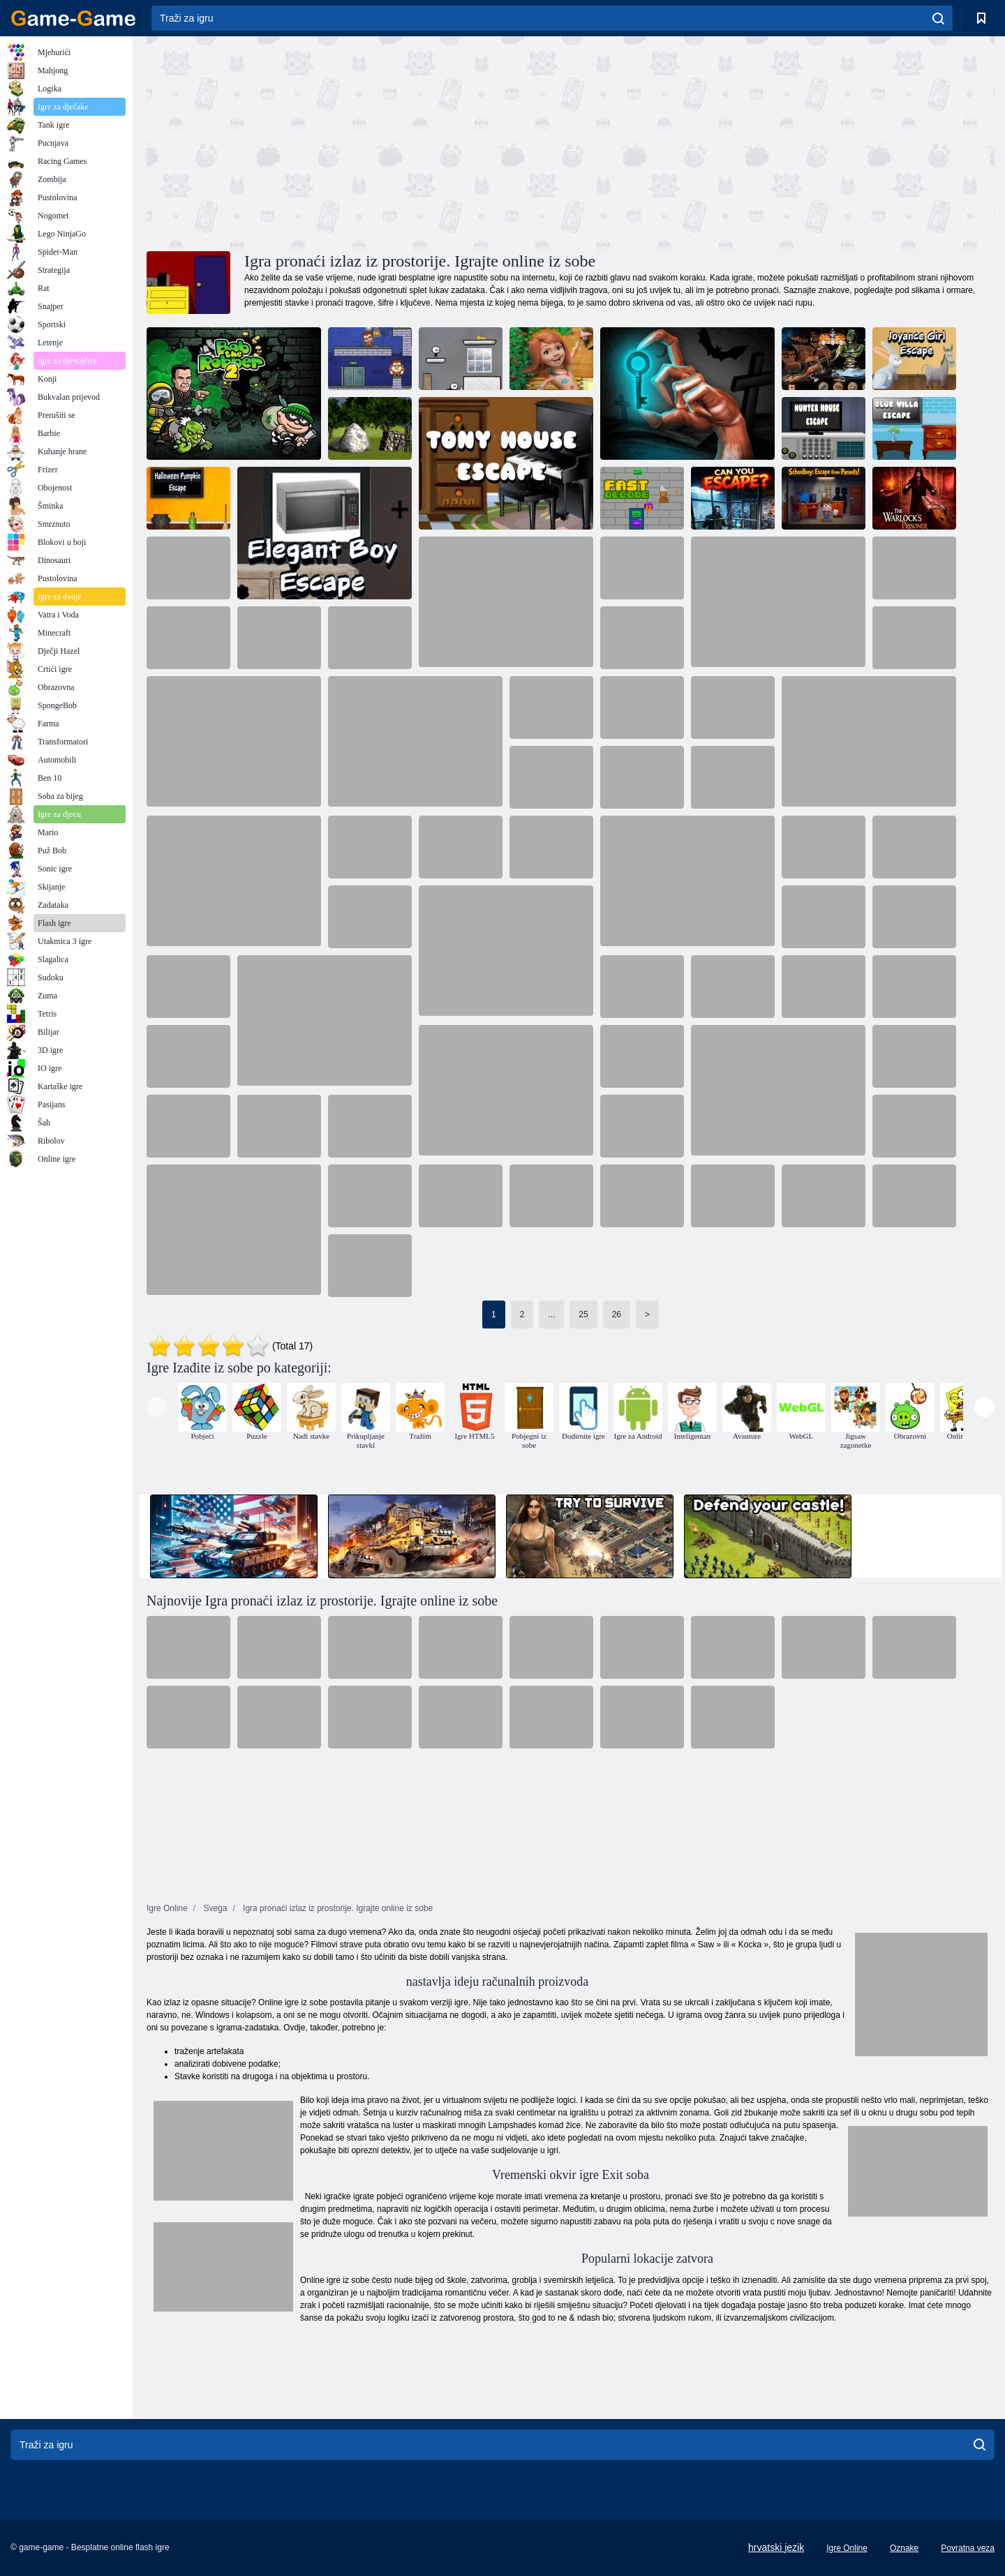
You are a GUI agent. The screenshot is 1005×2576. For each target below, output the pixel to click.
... (551, 1314)
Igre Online (847, 2548)
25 (583, 1314)
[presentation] (157, 1407)
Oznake (904, 2548)
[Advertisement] (358, 141)
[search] (938, 18)
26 (616, 1314)
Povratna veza (968, 2548)
